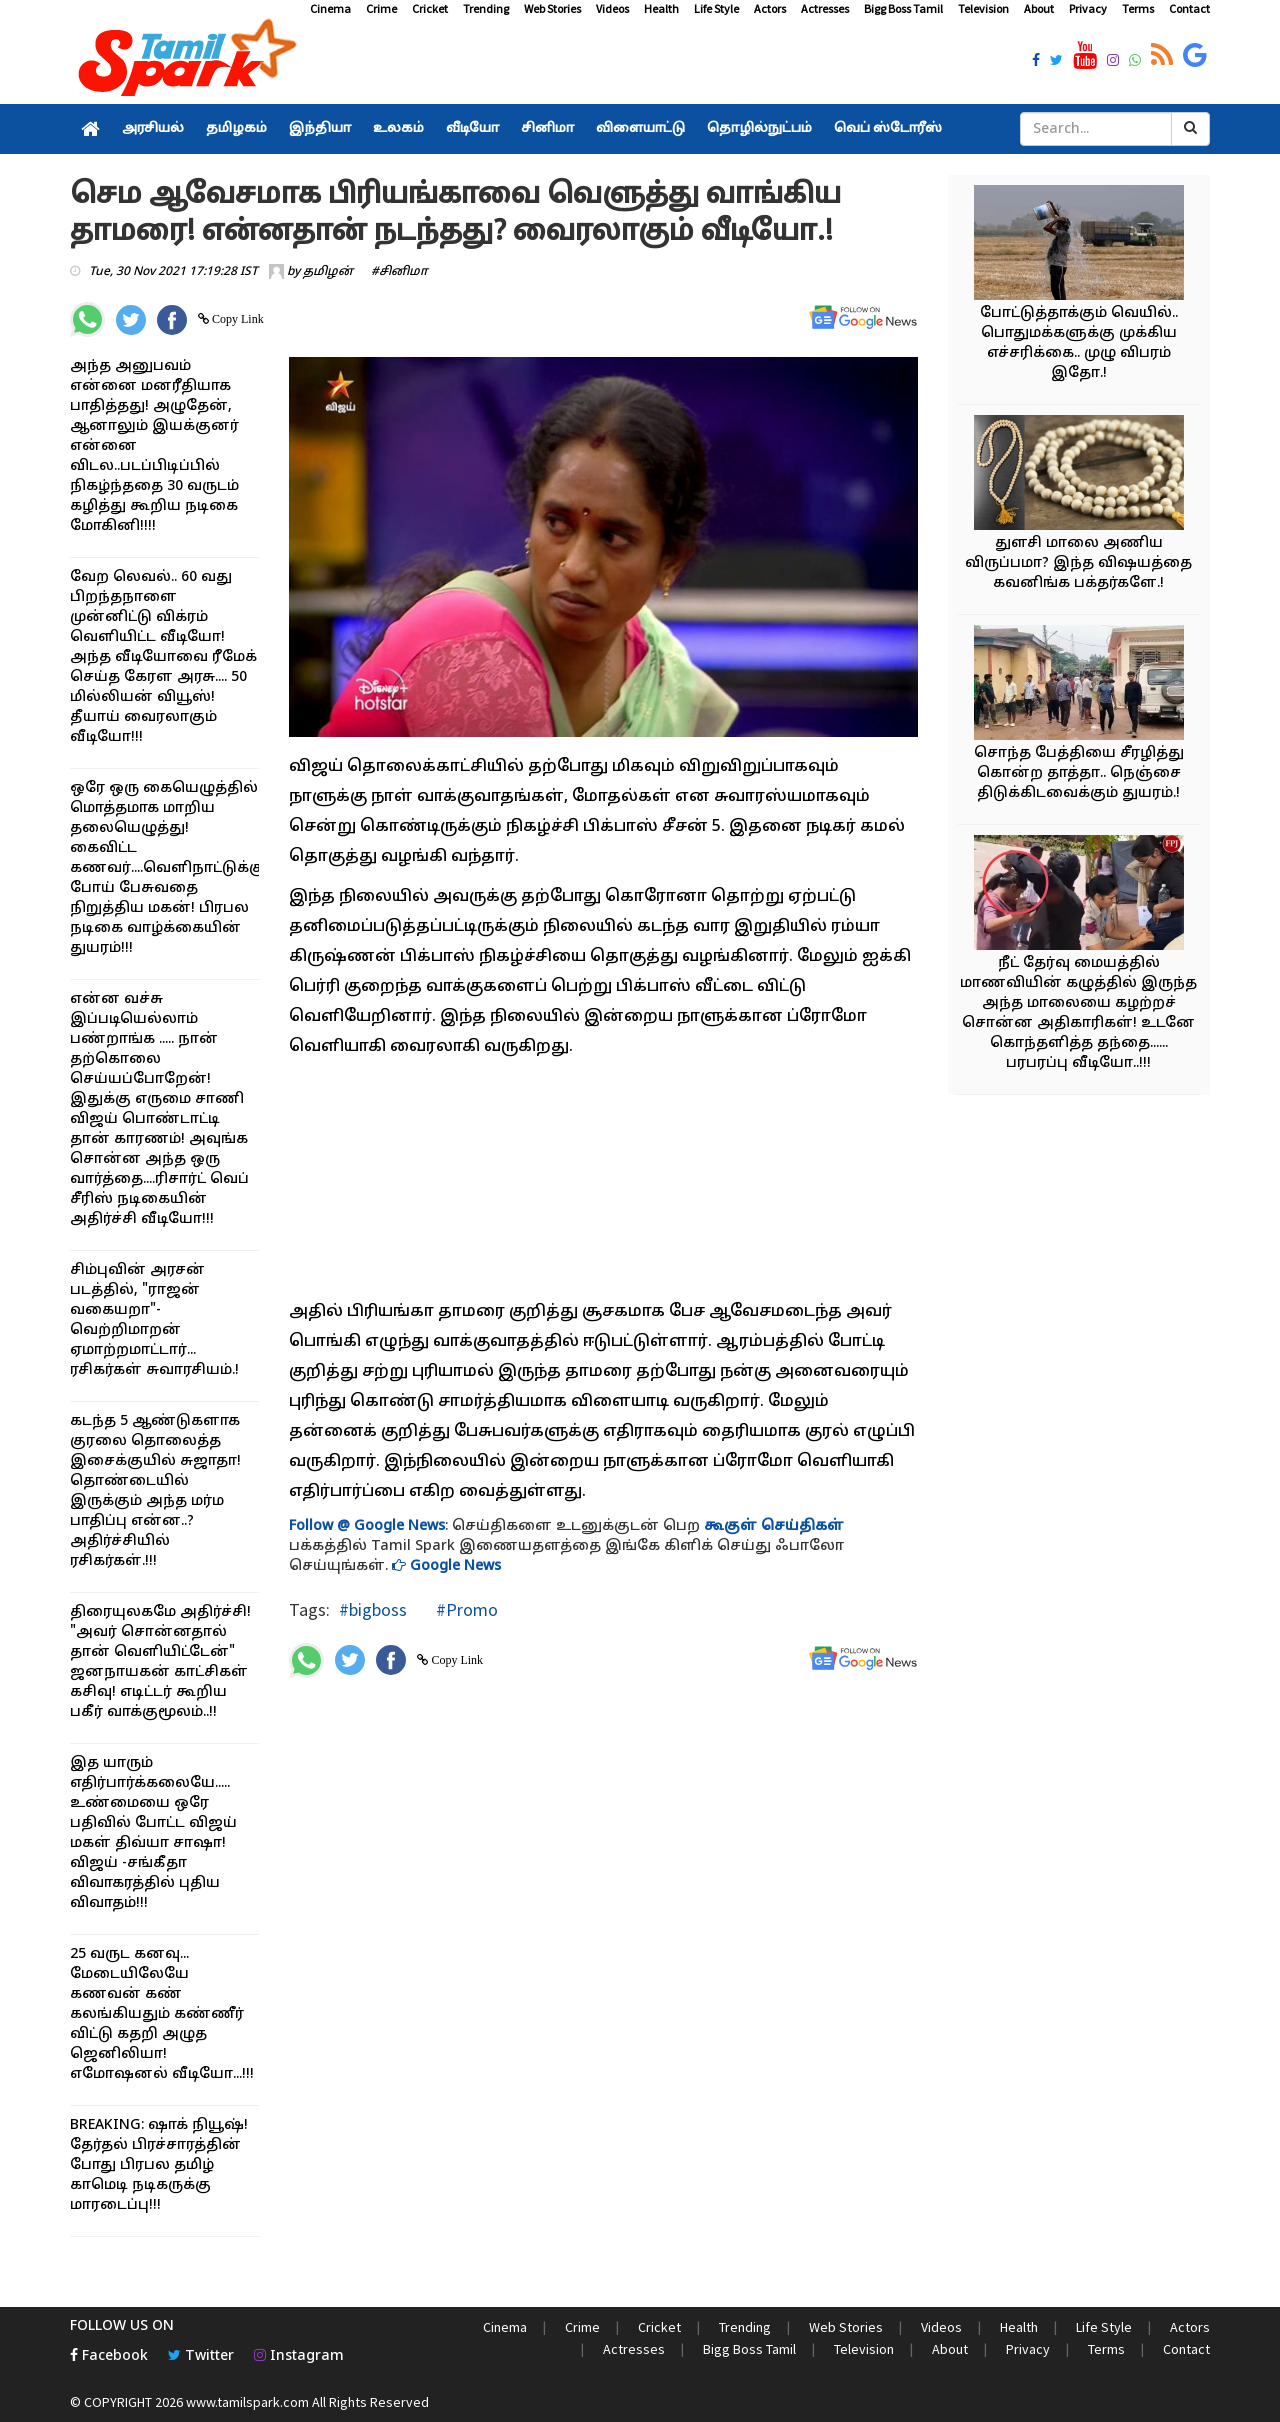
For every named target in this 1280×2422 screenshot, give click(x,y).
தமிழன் (328, 272)
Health (661, 8)
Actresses (825, 8)
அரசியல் (153, 129)
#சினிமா (399, 272)
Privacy (1088, 8)
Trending (486, 8)
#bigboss (373, 1609)
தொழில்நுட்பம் (759, 129)
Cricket (430, 8)
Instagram (299, 2356)
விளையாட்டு (640, 129)
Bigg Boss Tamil (903, 8)
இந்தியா (320, 129)
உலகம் (398, 129)
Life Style (716, 8)
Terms (1138, 8)
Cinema (330, 8)
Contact (1189, 8)
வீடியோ (472, 129)
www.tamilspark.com (247, 2402)
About (1039, 8)
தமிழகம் (236, 129)
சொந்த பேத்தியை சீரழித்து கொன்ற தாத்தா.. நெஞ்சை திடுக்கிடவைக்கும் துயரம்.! (1079, 773)
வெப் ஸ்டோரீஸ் (888, 129)
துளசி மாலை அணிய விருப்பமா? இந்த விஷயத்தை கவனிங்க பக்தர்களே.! (1078, 563)
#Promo (465, 1609)
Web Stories (552, 8)
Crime (381, 8)
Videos (612, 8)
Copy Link (236, 319)
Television (983, 8)
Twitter (201, 2356)
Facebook (109, 2356)
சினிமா (547, 129)
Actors (770, 8)
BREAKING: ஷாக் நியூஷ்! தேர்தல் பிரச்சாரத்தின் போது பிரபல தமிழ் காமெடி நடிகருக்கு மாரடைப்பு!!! (159, 2165)
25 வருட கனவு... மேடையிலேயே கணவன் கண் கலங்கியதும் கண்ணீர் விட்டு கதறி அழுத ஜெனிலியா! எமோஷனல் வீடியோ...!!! (162, 2014)
